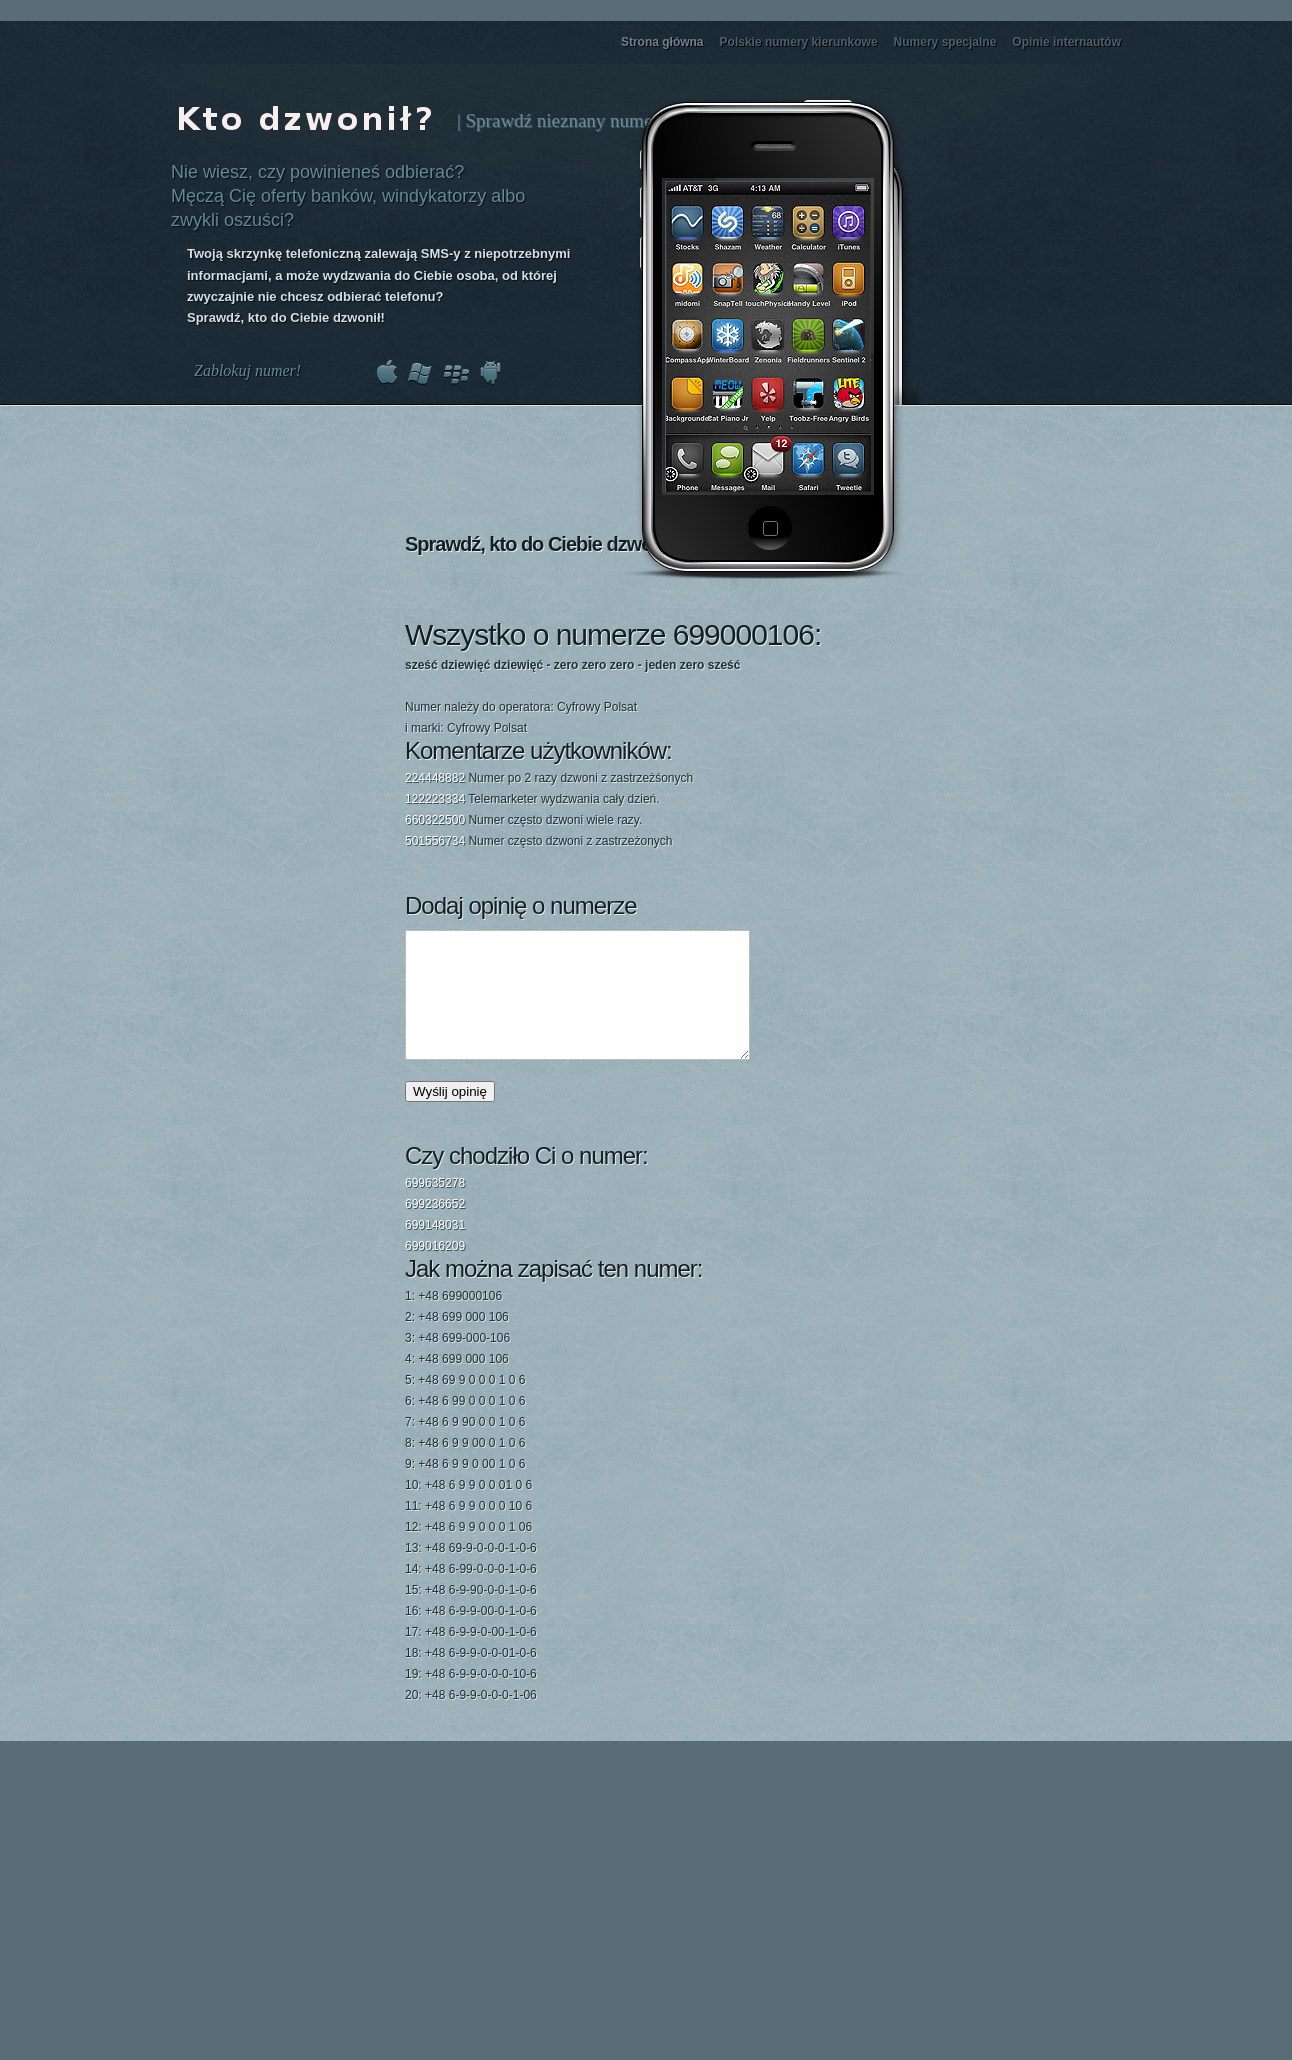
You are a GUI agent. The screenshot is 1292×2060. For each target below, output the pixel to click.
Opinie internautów (1066, 42)
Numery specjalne (945, 42)
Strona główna (662, 42)
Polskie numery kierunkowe (799, 42)
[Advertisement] (774, 723)
